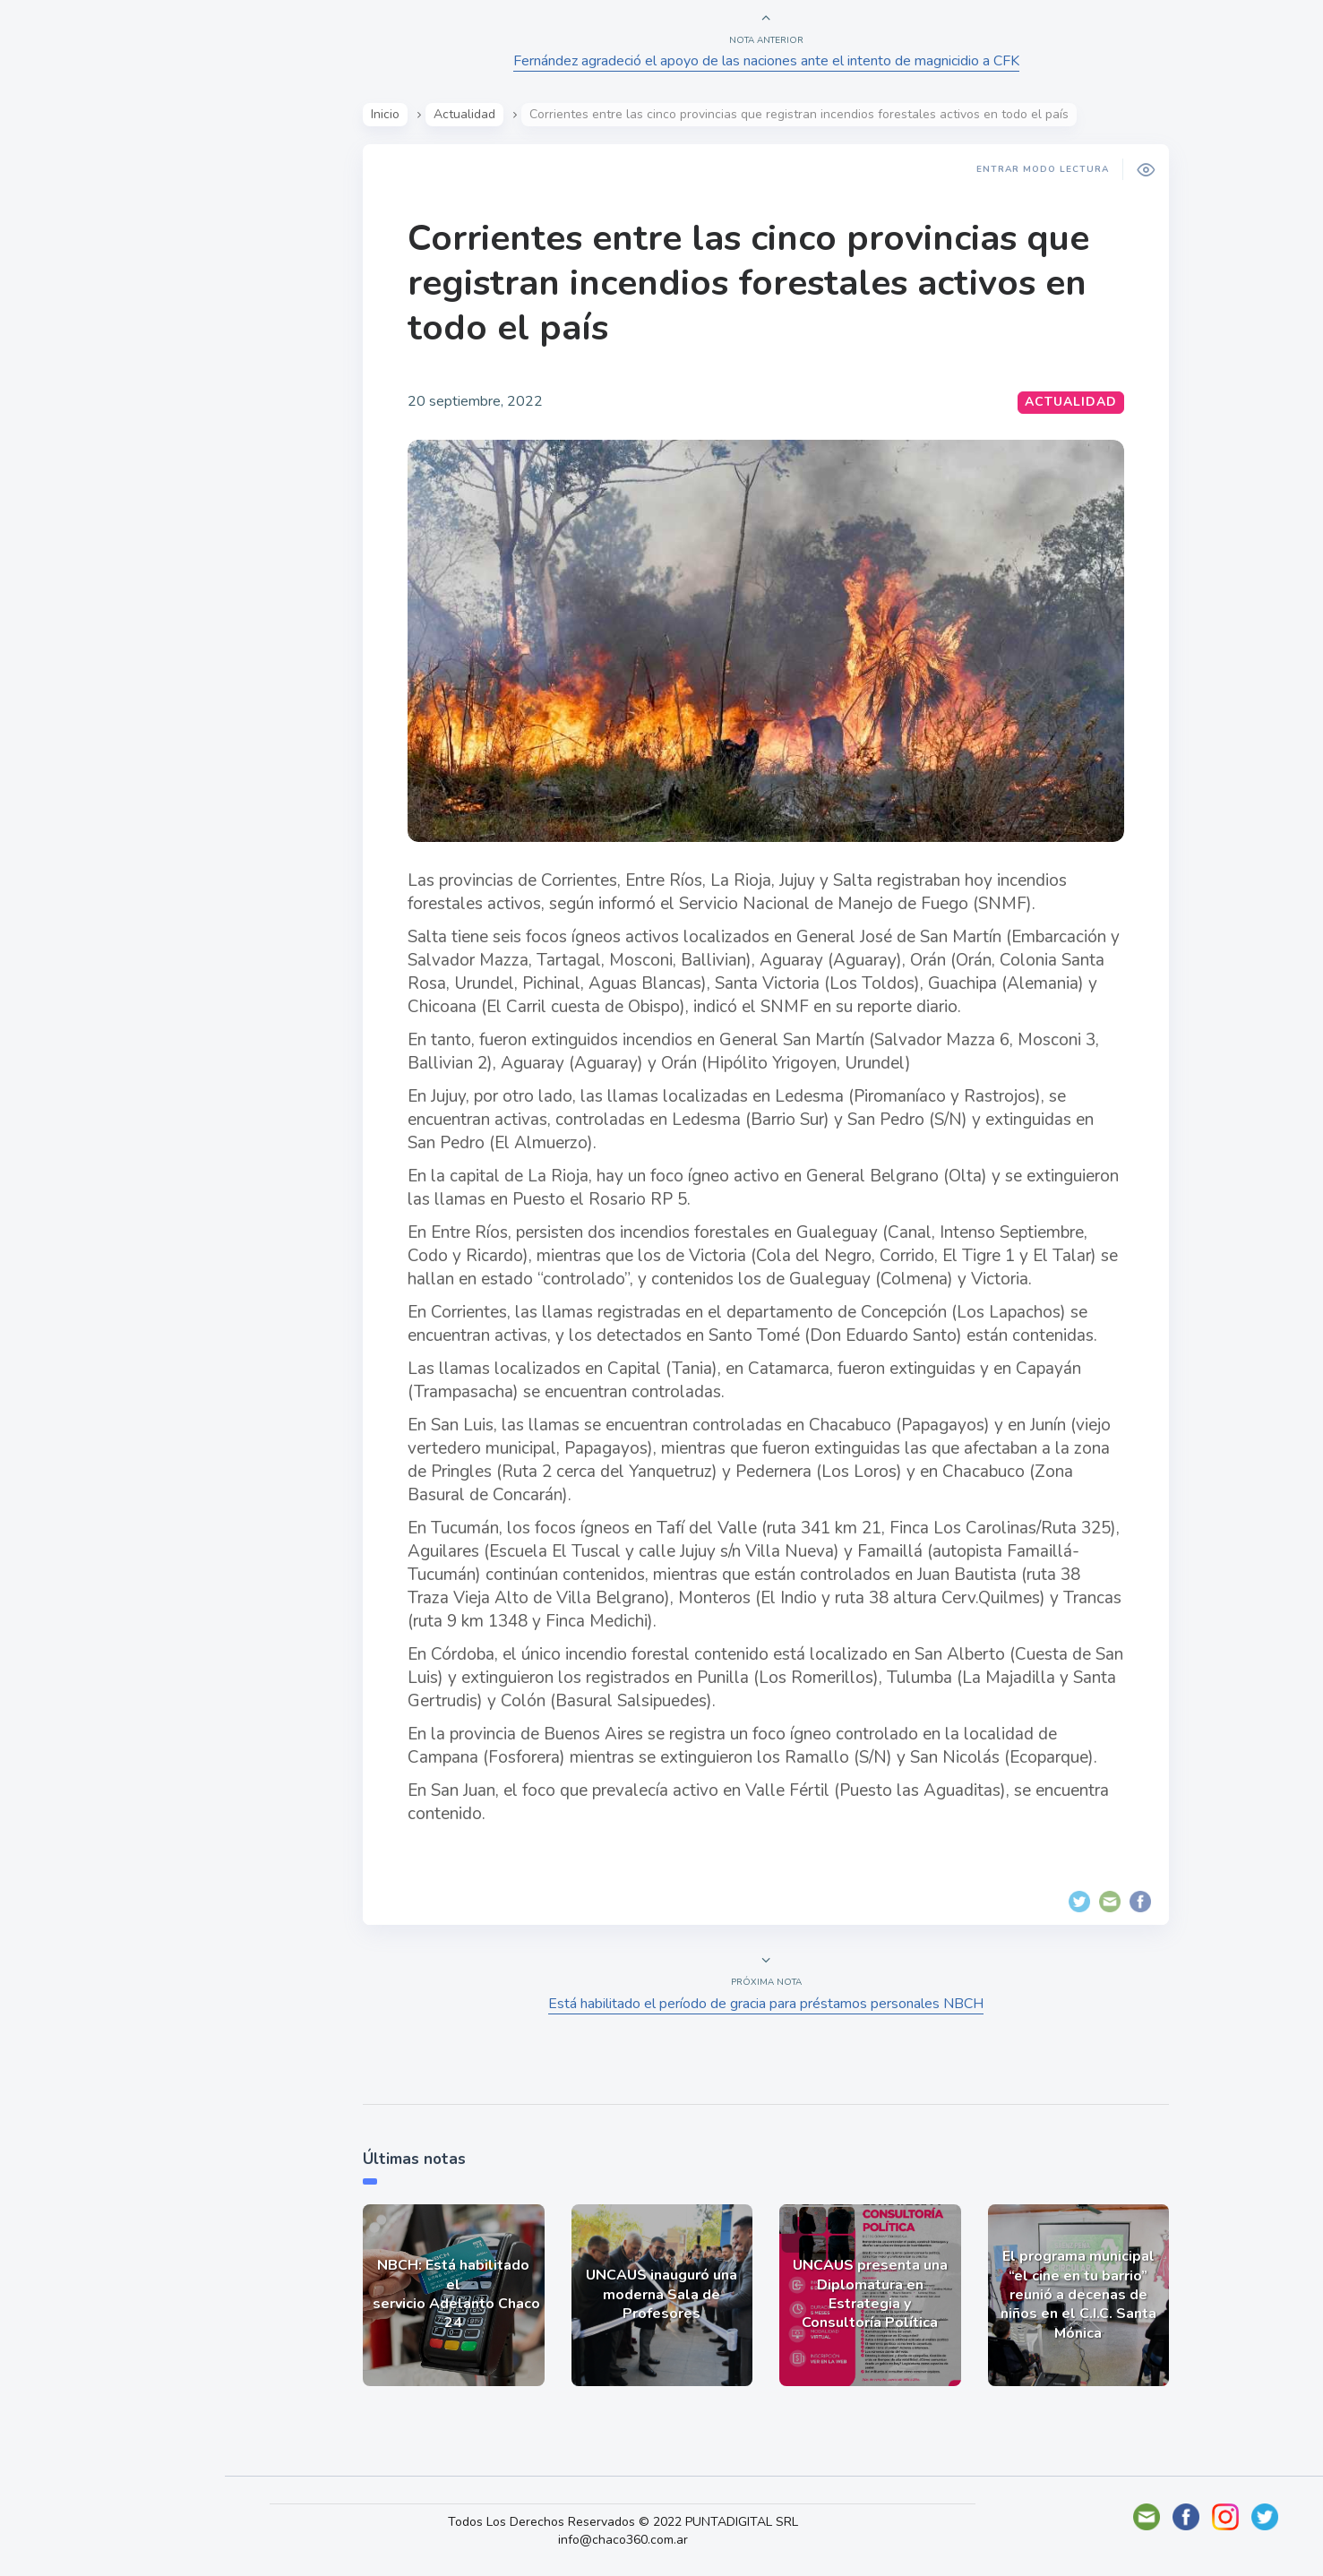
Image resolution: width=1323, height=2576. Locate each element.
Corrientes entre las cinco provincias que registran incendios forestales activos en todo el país (752, 283)
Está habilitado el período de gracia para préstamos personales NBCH (769, 2004)
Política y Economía (107, 320)
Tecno (58, 404)
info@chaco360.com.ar (634, 2539)
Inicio (388, 114)
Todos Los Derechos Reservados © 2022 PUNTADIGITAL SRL (634, 2521)
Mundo (62, 363)
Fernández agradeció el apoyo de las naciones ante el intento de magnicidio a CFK (769, 61)
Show (57, 278)
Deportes (71, 446)
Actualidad (76, 236)
